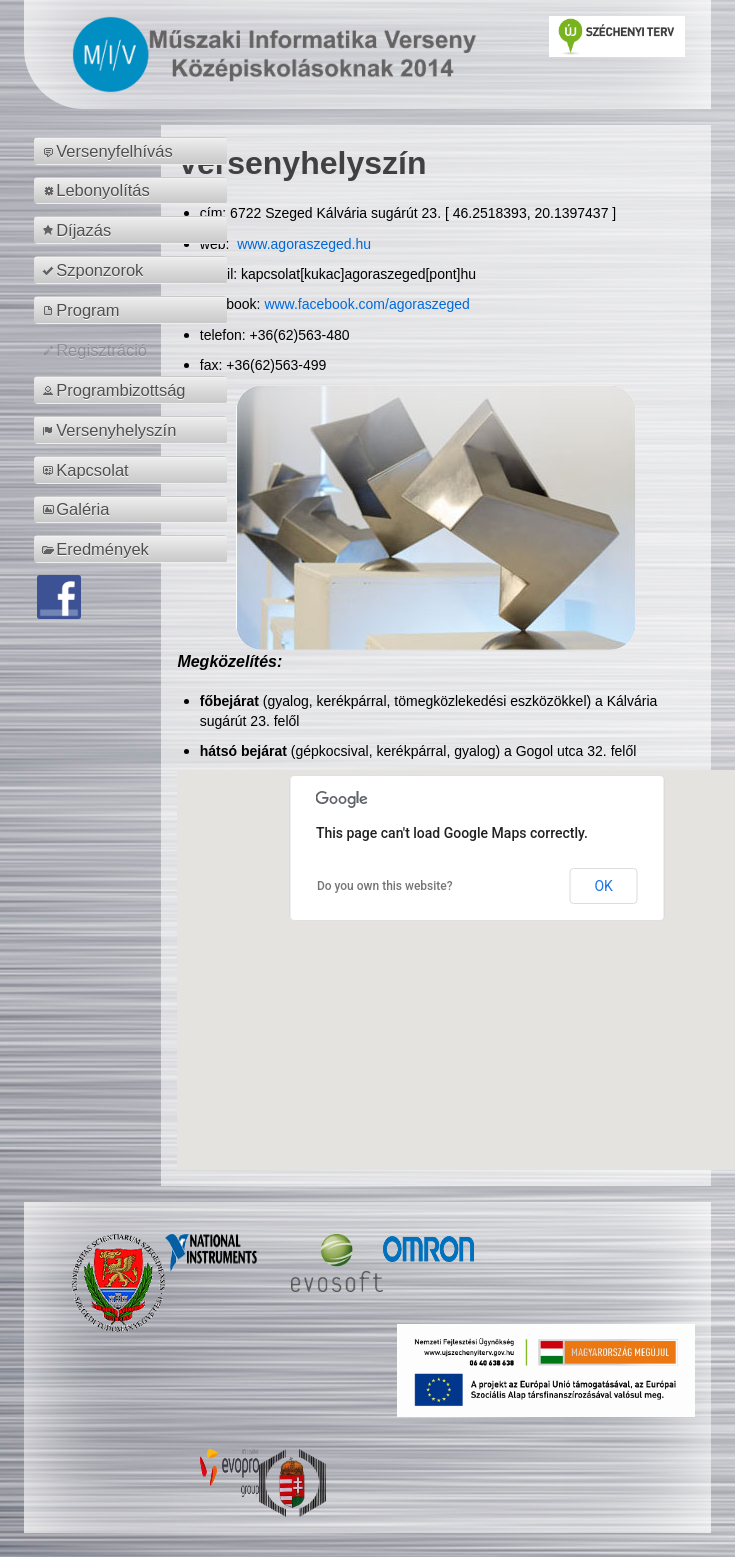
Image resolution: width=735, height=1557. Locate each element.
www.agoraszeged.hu (302, 244)
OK (603, 886)
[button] (477, 951)
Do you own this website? (385, 886)
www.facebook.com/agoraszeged (366, 304)
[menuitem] (133, 151)
